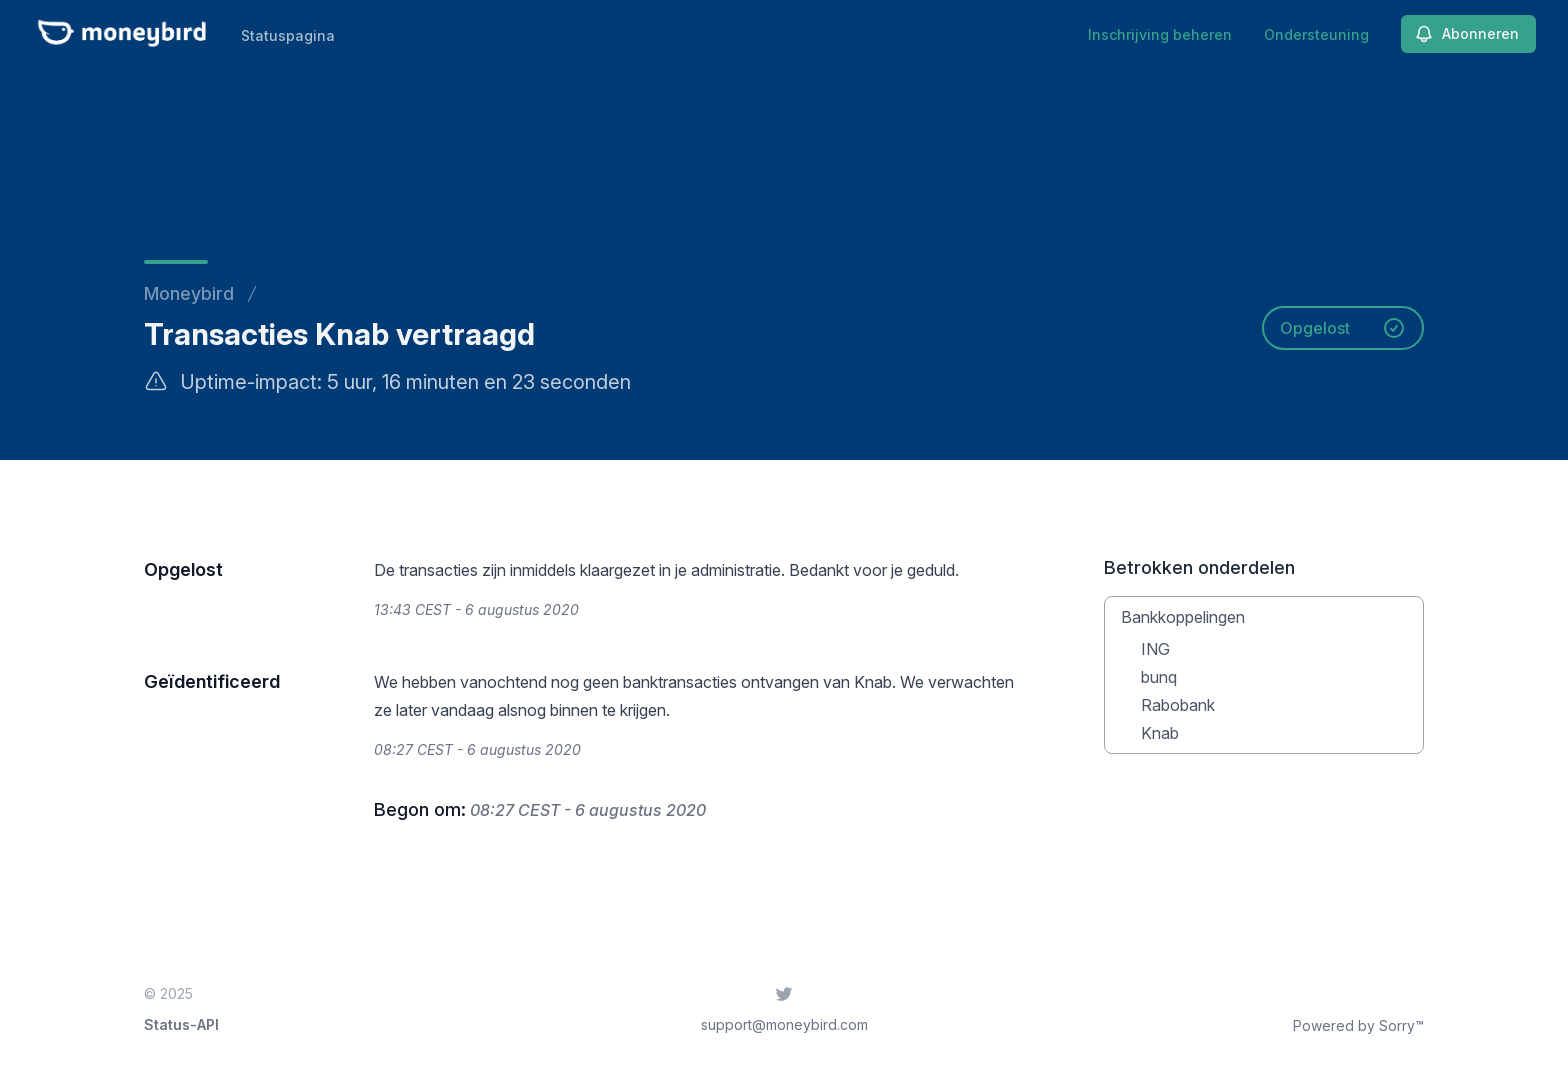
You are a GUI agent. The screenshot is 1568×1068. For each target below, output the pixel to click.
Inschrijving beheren (1160, 34)
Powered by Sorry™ (1358, 1025)
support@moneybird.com (784, 1024)
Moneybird (189, 293)
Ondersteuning (1316, 34)
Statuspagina (288, 35)
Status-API (181, 1024)
